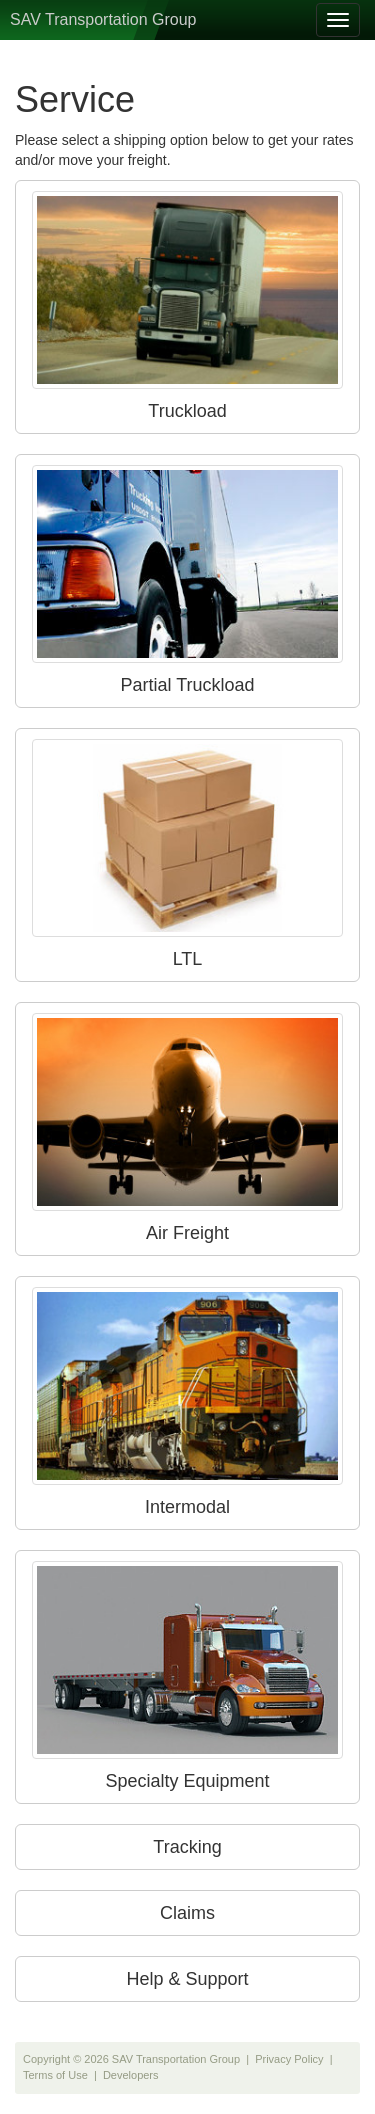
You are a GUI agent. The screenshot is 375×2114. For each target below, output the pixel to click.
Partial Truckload (187, 580)
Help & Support (187, 1979)
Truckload (187, 306)
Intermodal (187, 1402)
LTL (187, 854)
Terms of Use (55, 2075)
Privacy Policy (289, 2059)
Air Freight (187, 1128)
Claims (187, 1913)
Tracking (187, 1847)
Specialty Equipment (187, 1676)
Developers (131, 2075)
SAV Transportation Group (103, 19)
